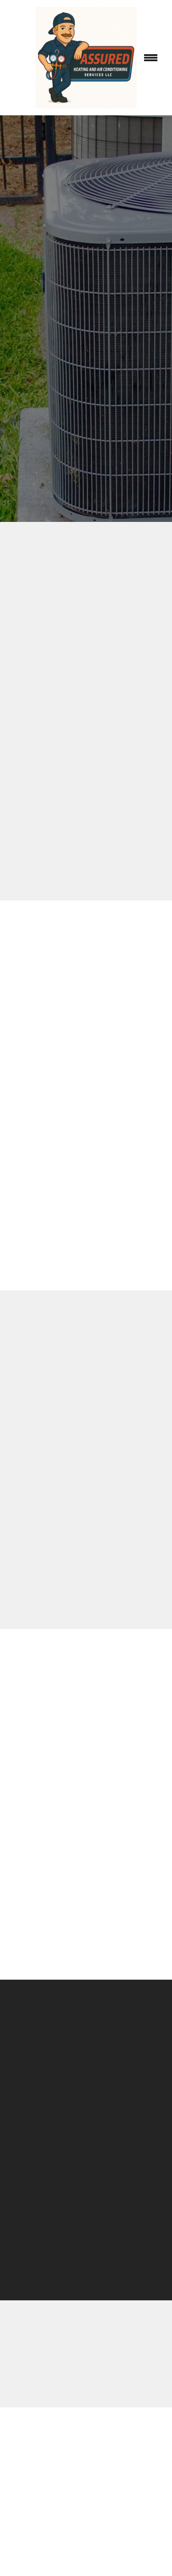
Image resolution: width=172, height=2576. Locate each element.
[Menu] (151, 58)
